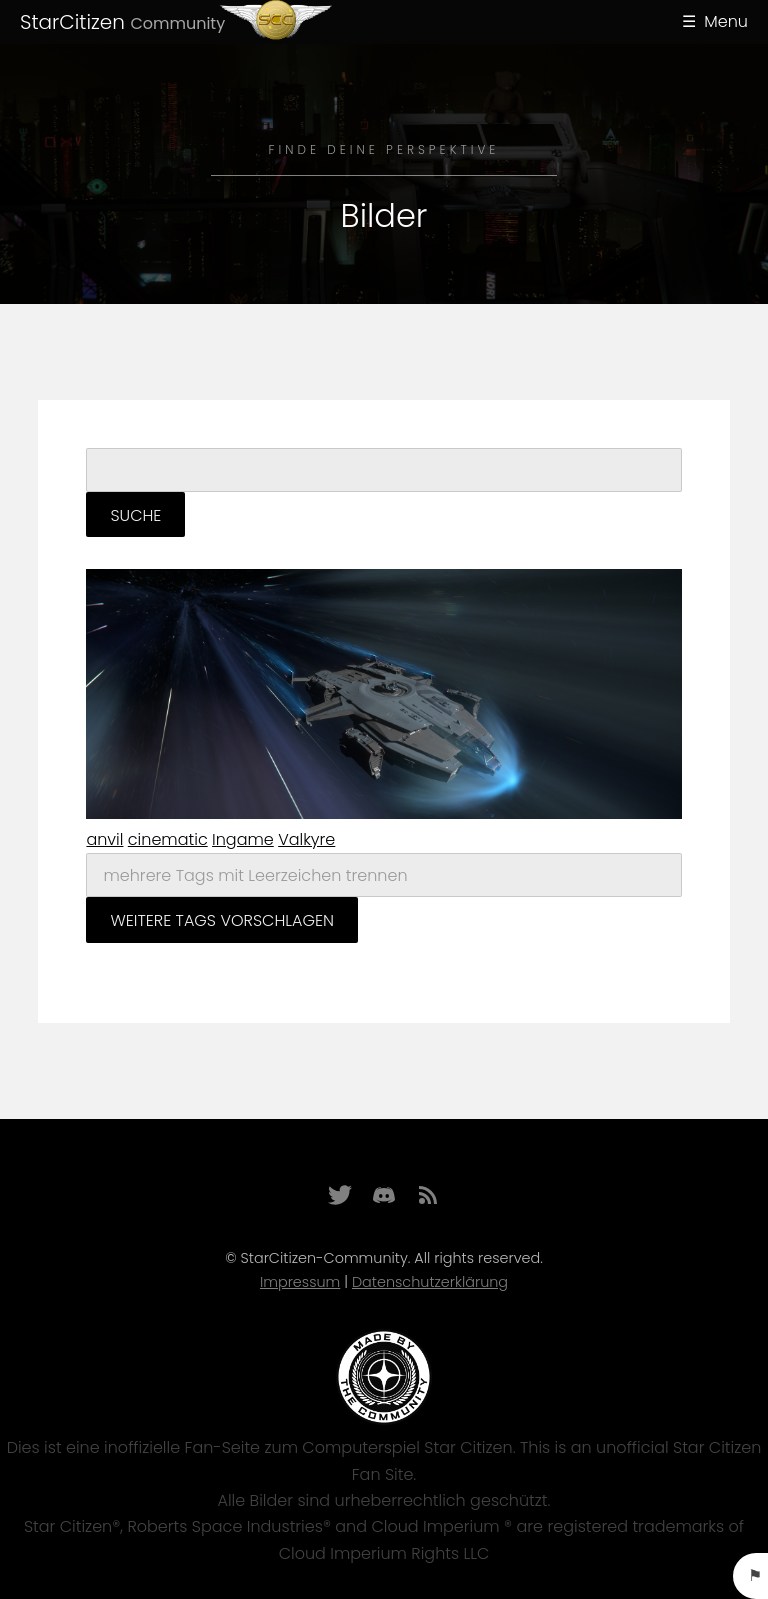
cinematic (168, 839)
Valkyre (306, 839)
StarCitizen (122, 22)
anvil (104, 839)
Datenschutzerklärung (430, 1282)
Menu (726, 21)
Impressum (300, 1282)
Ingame (243, 839)
